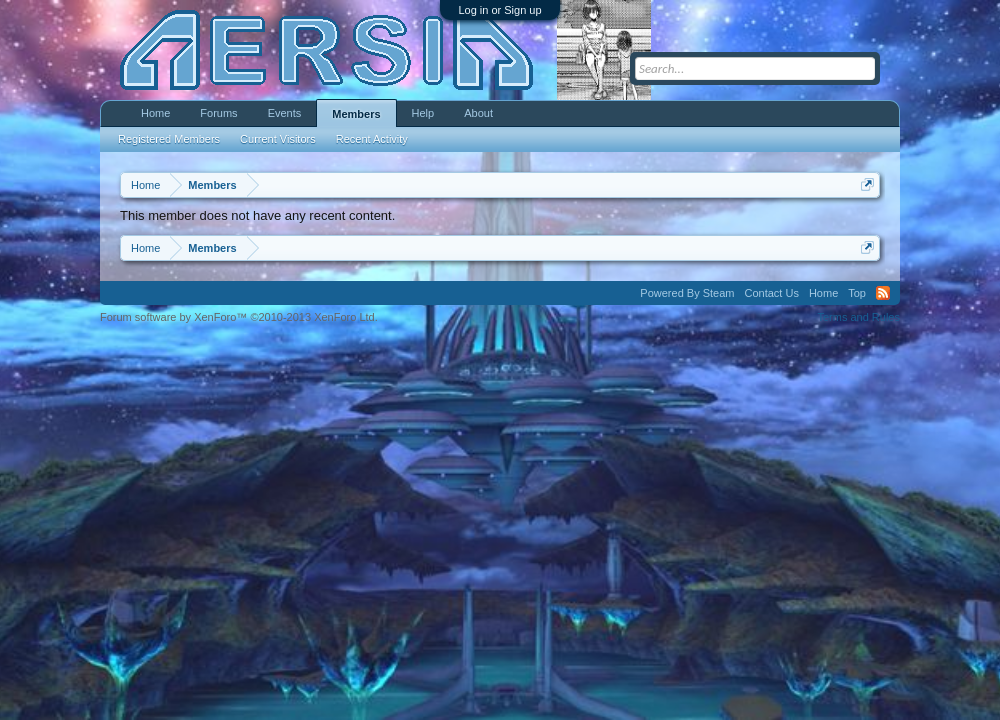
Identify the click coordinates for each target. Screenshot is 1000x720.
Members (356, 114)
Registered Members (169, 139)
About (478, 113)
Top (857, 293)
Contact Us (771, 293)
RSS (883, 293)
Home (155, 113)
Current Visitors (278, 139)
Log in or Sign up (499, 10)
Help (423, 113)
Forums (218, 113)
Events (285, 113)
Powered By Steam (687, 293)
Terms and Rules (858, 317)
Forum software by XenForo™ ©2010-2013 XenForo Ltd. (239, 317)
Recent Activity (372, 139)
